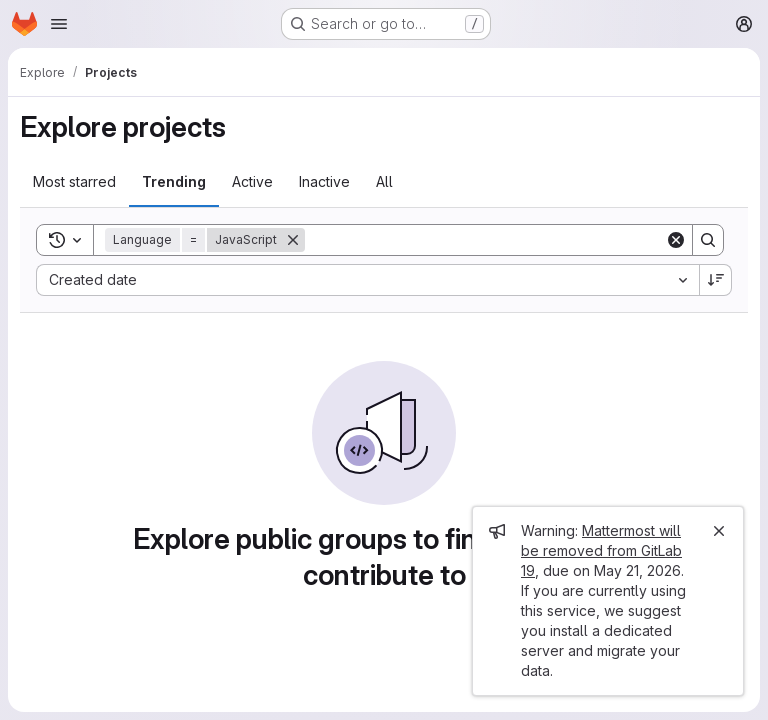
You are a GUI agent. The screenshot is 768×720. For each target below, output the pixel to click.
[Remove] (293, 240)
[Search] (485, 240)
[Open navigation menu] (59, 24)
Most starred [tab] (74, 181)
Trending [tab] (174, 181)
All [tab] (384, 181)
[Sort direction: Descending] (716, 280)
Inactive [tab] (324, 181)
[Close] (719, 531)
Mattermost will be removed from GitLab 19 (601, 550)
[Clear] (676, 240)
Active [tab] (252, 181)
